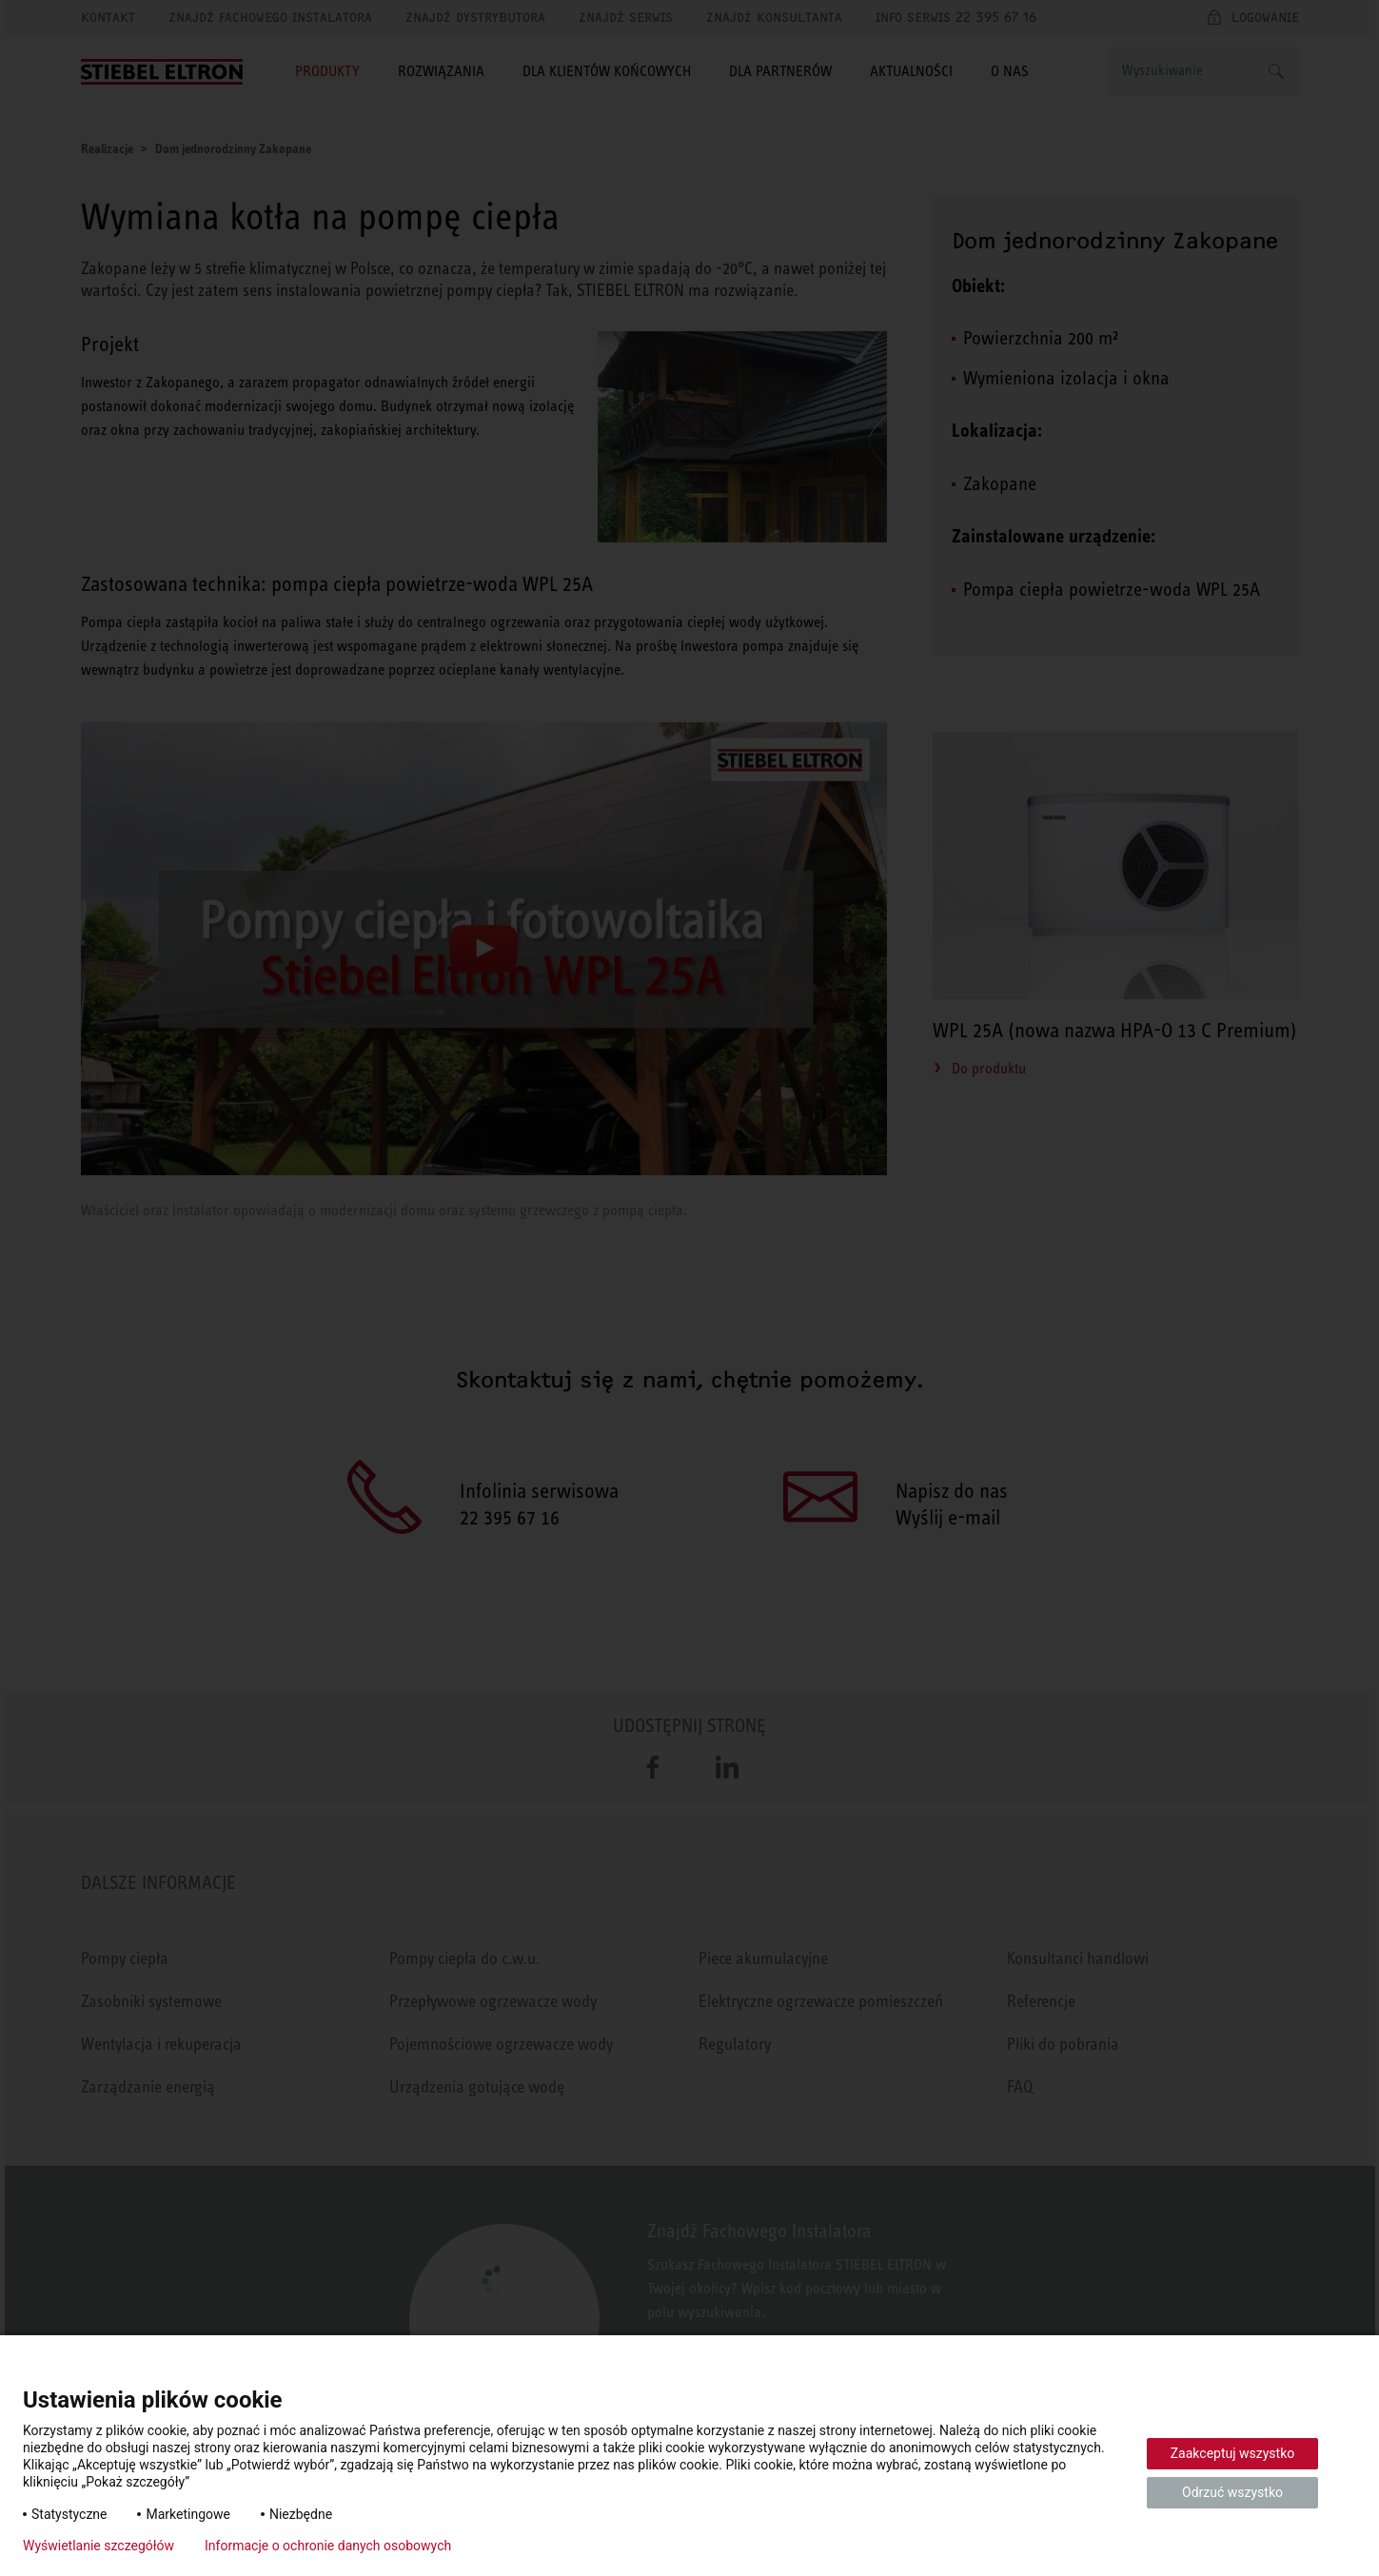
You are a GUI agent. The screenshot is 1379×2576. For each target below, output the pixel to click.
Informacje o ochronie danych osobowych (328, 2545)
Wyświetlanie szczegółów (98, 2545)
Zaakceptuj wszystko (1233, 2453)
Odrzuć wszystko (1232, 2492)
